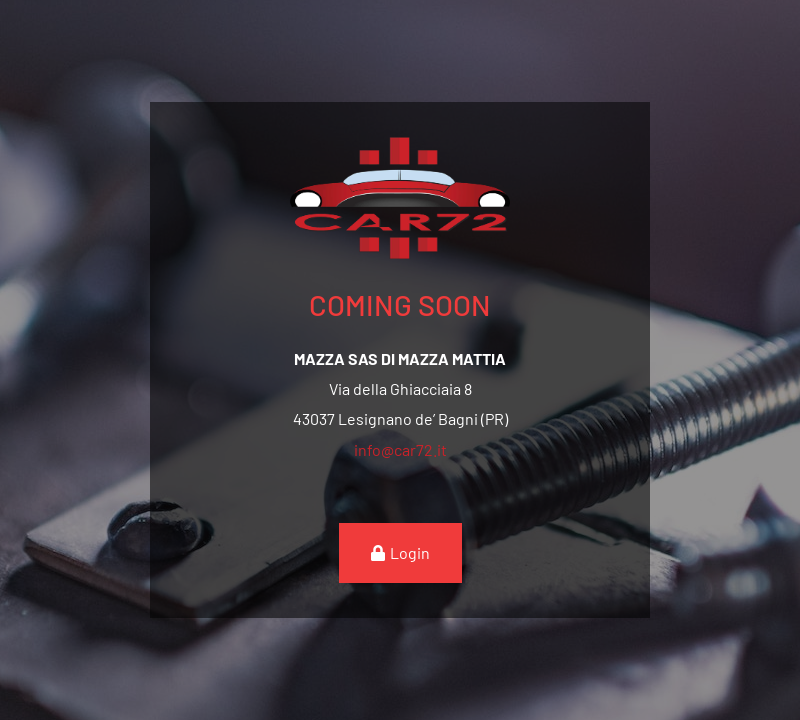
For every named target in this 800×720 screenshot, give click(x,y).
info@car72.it (400, 449)
